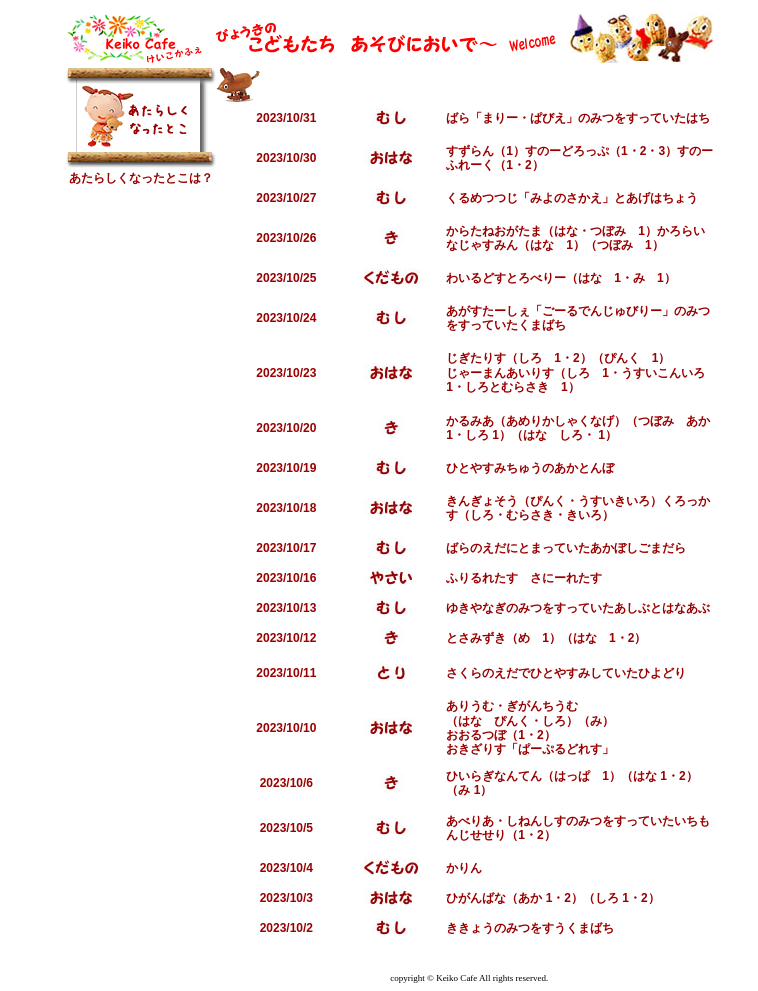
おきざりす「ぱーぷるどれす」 (530, 749)
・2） (528, 165)
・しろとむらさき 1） (516, 387)
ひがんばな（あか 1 (499, 898)
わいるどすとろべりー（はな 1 (533, 278)
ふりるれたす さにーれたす (524, 578)
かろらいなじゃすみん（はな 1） (575, 238)
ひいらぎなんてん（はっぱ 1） (533, 776)
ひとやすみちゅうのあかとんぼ (530, 468)
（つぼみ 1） (624, 245)
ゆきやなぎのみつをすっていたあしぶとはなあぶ (578, 608)
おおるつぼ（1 (485, 735)
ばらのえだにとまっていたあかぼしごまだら (566, 548)
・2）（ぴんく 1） (615, 358)
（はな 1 (588, 638)
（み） (596, 721)
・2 (637, 151)
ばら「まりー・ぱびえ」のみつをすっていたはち (578, 118)
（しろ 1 (606, 898)
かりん (464, 868)
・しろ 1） (482, 435)
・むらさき (524, 515)
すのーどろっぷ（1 (576, 151)
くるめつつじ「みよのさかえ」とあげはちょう (572, 198)
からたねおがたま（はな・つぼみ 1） (551, 231)
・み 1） (648, 278)
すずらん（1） (485, 151)
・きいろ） (584, 515)
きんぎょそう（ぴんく (506, 501)
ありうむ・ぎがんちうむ (512, 706)
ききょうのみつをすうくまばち (530, 928)
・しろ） (554, 721)
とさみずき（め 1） (503, 638)
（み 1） (469, 790)
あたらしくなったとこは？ (141, 178)
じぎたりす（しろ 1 (503, 358)
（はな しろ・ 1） (564, 435)
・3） (661, 151)
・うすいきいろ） (614, 501)
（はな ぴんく (488, 721)
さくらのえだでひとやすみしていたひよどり (566, 673)
